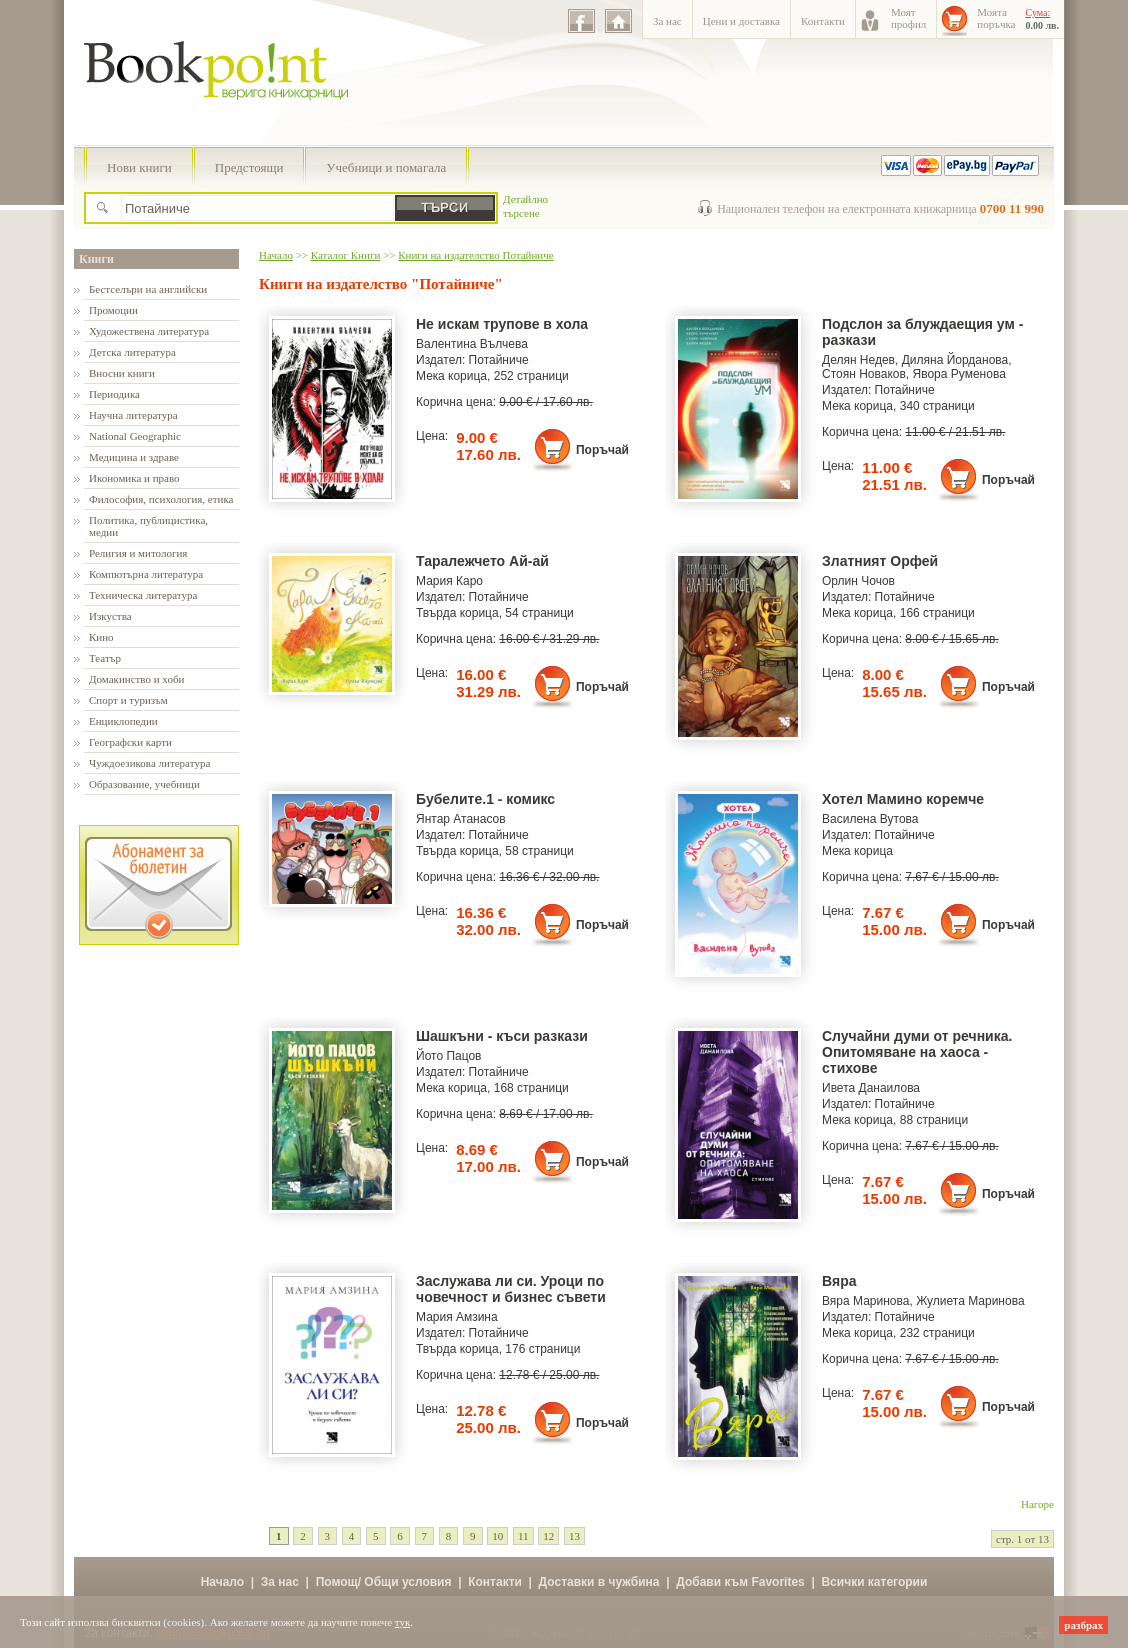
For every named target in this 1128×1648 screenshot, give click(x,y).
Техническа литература (143, 595)
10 (497, 1536)
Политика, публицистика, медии (148, 526)
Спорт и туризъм (128, 700)
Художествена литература (149, 331)
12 (548, 1536)
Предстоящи (249, 167)
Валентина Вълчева (472, 344)
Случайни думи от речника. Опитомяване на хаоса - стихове (917, 1052)
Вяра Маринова (865, 1301)
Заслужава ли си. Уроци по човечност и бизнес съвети (511, 1289)
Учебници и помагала (386, 167)
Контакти (823, 21)
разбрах (1083, 1625)
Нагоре (1037, 1504)
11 (523, 1536)
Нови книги (139, 167)
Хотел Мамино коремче (903, 799)
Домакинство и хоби (136, 679)
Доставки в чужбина (599, 1582)
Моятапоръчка (996, 18)
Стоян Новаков (864, 374)
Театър (105, 658)
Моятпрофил (908, 18)
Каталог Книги (345, 255)
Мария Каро (449, 581)
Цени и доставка (741, 21)
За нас (667, 21)
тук (403, 1622)
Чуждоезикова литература (149, 763)
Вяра (839, 1281)
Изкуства (110, 616)
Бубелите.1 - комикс (485, 799)
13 (574, 1536)
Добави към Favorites (740, 1582)
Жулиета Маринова (970, 1301)
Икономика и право (134, 478)
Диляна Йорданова (955, 360)
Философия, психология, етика (161, 499)
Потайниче (499, 360)
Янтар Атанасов (461, 819)
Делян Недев (858, 360)
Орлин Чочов (858, 581)
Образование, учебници (144, 784)
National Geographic (135, 436)
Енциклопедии (123, 721)
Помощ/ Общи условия (384, 1582)
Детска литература (132, 352)
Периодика (114, 394)
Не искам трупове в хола (502, 324)
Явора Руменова (959, 374)
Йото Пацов (449, 1056)
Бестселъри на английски (148, 289)
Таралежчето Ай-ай (482, 561)
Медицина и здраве (134, 457)
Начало (276, 255)
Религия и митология (138, 553)
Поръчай (602, 450)
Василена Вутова (870, 819)
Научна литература (133, 415)
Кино (101, 637)
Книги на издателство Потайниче (475, 255)
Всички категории (874, 1582)
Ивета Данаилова (871, 1088)
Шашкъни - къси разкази (502, 1036)
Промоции (113, 310)
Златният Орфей (880, 561)
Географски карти (130, 742)
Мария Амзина (457, 1317)
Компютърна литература (146, 574)
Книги (96, 259)
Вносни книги (122, 373)
